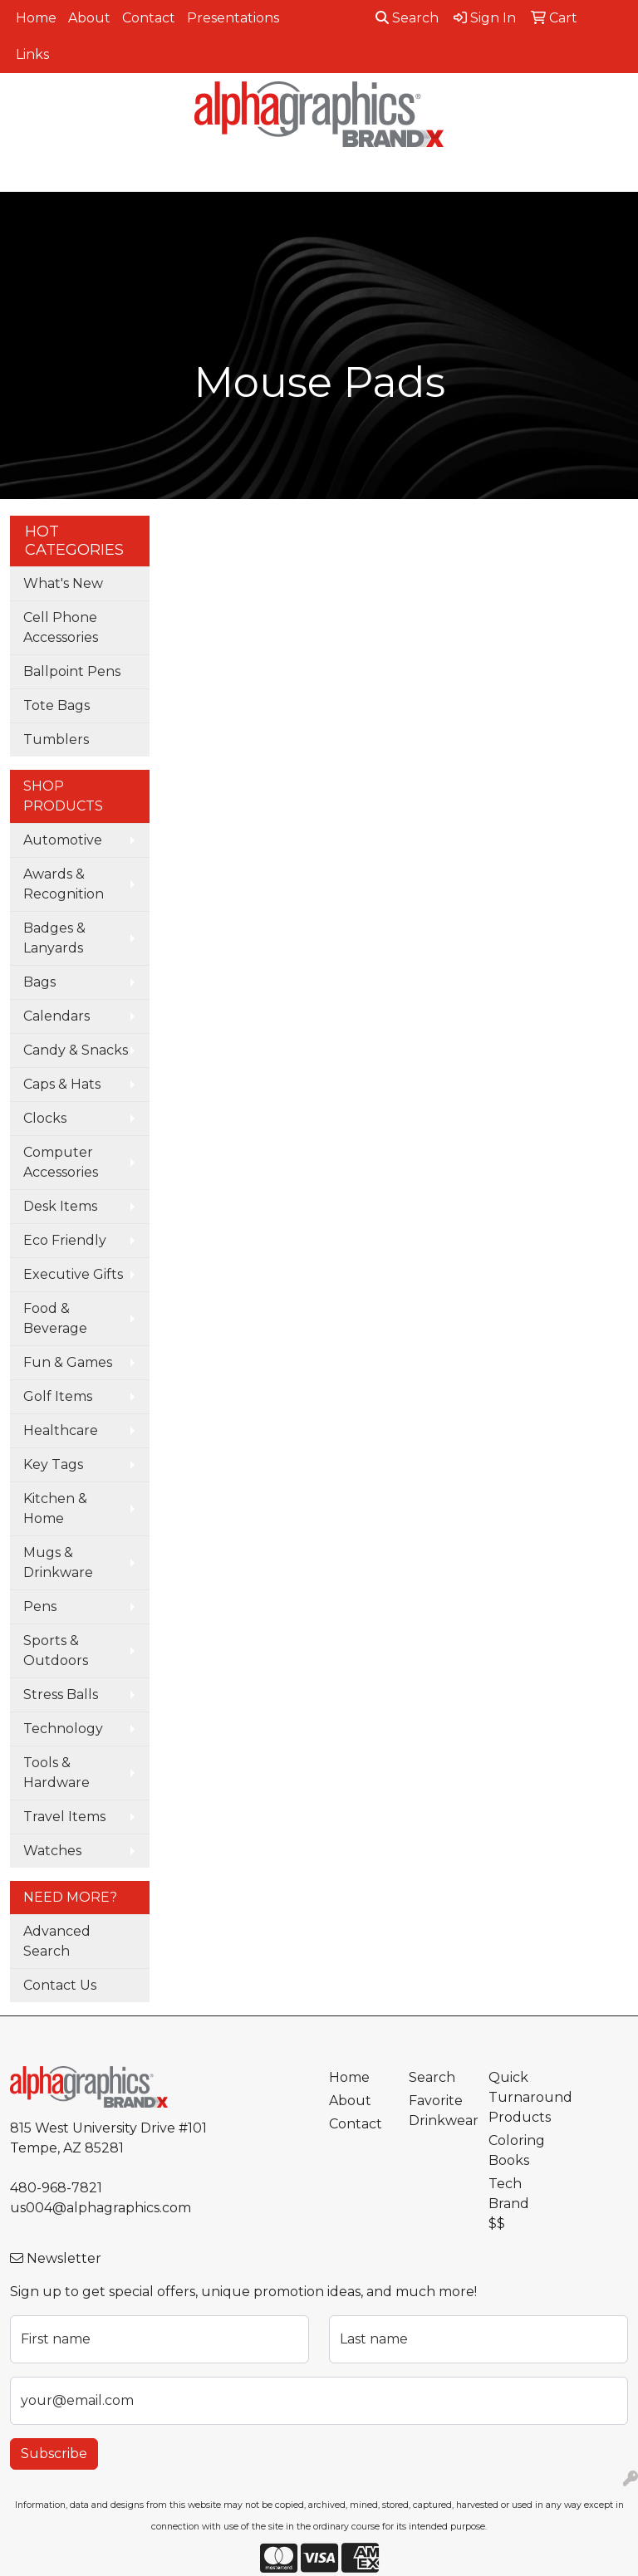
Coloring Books (516, 2150)
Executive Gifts (73, 1274)
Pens (39, 1606)
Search (407, 18)
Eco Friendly (64, 1240)
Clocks (44, 1118)
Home (36, 18)
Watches (52, 1851)
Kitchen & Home (55, 1508)
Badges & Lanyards (54, 938)
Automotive (62, 840)
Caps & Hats (62, 1084)
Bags (39, 982)
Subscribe (54, 2453)
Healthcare (60, 1430)
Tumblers (56, 739)
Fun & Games (67, 1362)
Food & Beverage (55, 1318)
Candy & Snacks (75, 1050)
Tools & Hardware (56, 1772)
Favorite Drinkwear (439, 2110)
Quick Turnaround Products (518, 2097)
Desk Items (60, 1206)
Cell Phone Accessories (60, 627)
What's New (63, 583)
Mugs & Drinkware (58, 1562)
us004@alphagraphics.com (100, 2208)
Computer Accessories (60, 1162)
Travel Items (64, 1816)
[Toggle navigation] (25, 173)
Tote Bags (56, 705)
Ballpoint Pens (71, 671)
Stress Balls (60, 1694)
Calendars (56, 1016)
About (89, 18)
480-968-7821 (56, 2188)
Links (32, 54)
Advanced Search (57, 1941)
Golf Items (57, 1396)
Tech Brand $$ (508, 2203)
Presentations (233, 18)
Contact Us (59, 1985)
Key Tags (53, 1464)
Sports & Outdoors (55, 1650)
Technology (63, 1728)
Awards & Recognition (63, 884)
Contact (148, 18)
